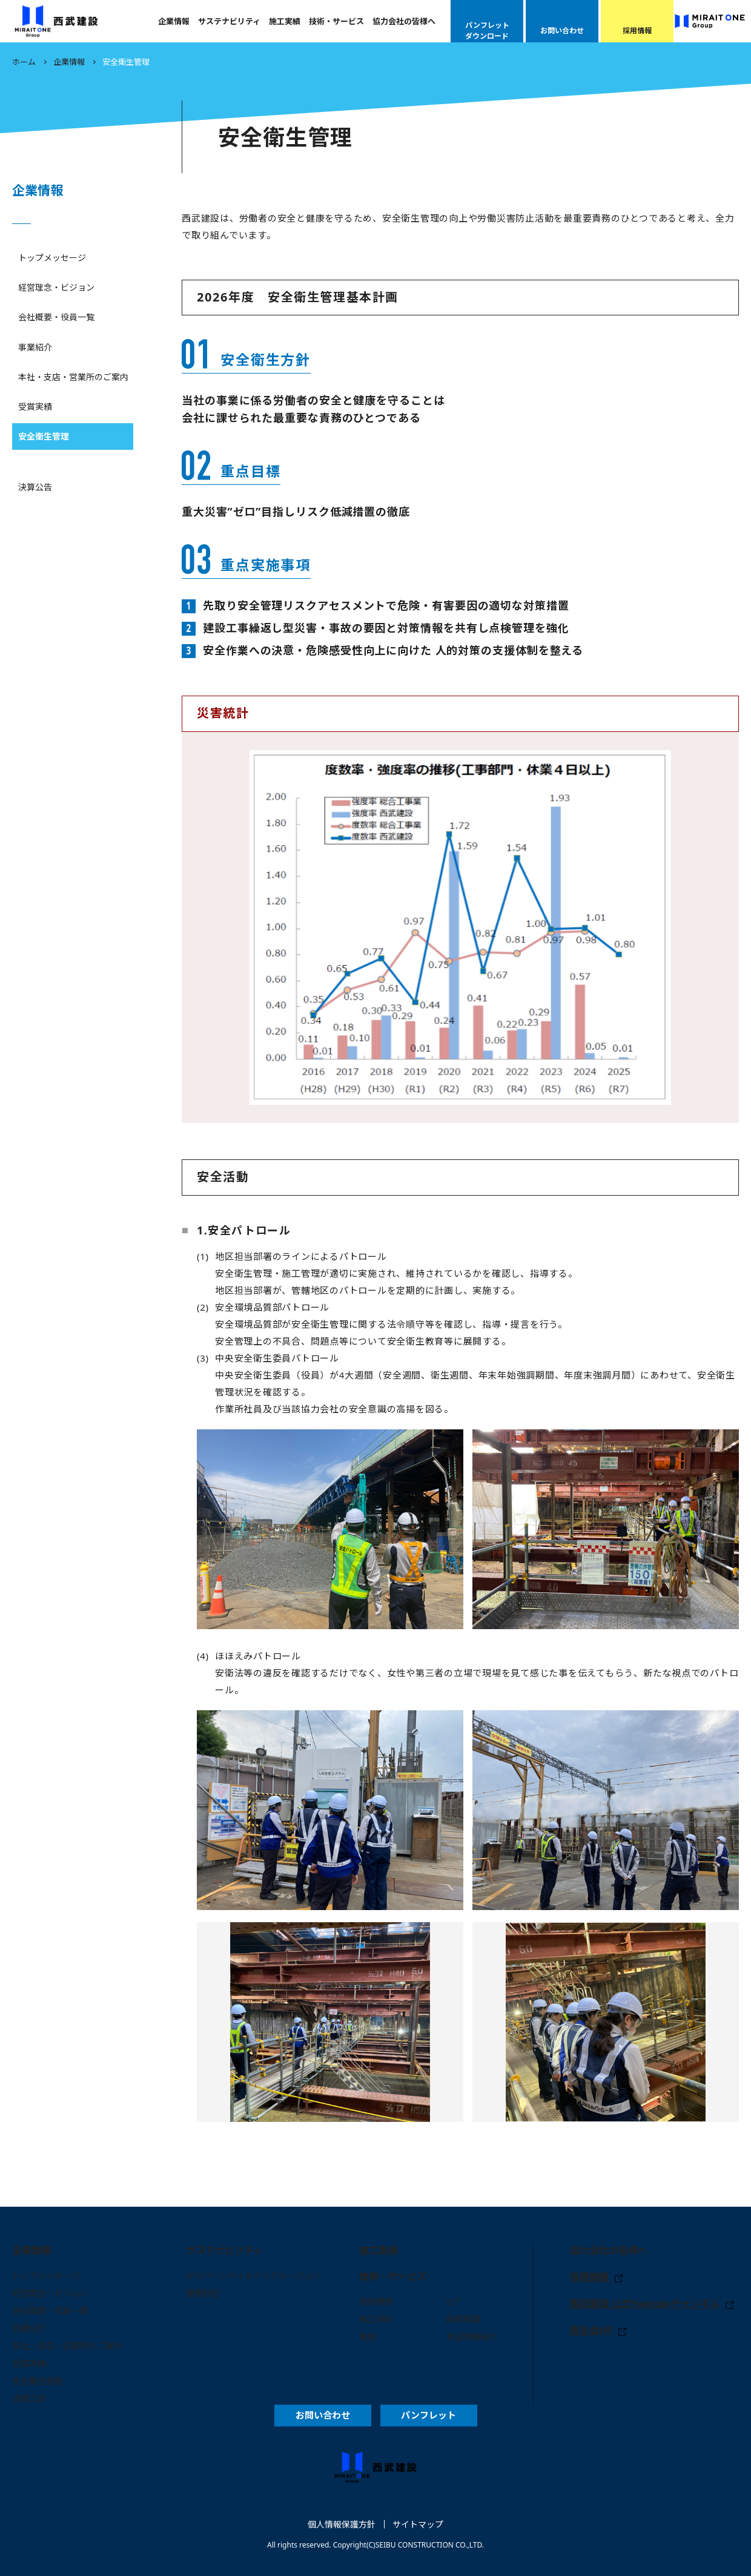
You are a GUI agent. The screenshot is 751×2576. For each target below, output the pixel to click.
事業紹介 (35, 347)
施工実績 (284, 21)
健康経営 (203, 2293)
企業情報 (174, 21)
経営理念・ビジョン (56, 287)
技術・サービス (336, 21)
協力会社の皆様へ (403, 21)
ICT (452, 2301)
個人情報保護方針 (341, 2524)
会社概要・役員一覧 (56, 317)
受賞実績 (35, 406)
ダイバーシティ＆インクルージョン (253, 2275)
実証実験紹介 (471, 2336)
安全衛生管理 (43, 436)
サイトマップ (417, 2524)
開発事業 (463, 2319)
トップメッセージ (52, 257)
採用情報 (589, 2277)
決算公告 (35, 487)
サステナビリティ (229, 21)
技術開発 (376, 2301)
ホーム (24, 61)
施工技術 (376, 2319)
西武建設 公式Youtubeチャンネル (645, 2303)
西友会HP (591, 2330)
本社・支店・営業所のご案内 (73, 377)
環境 (367, 2336)
